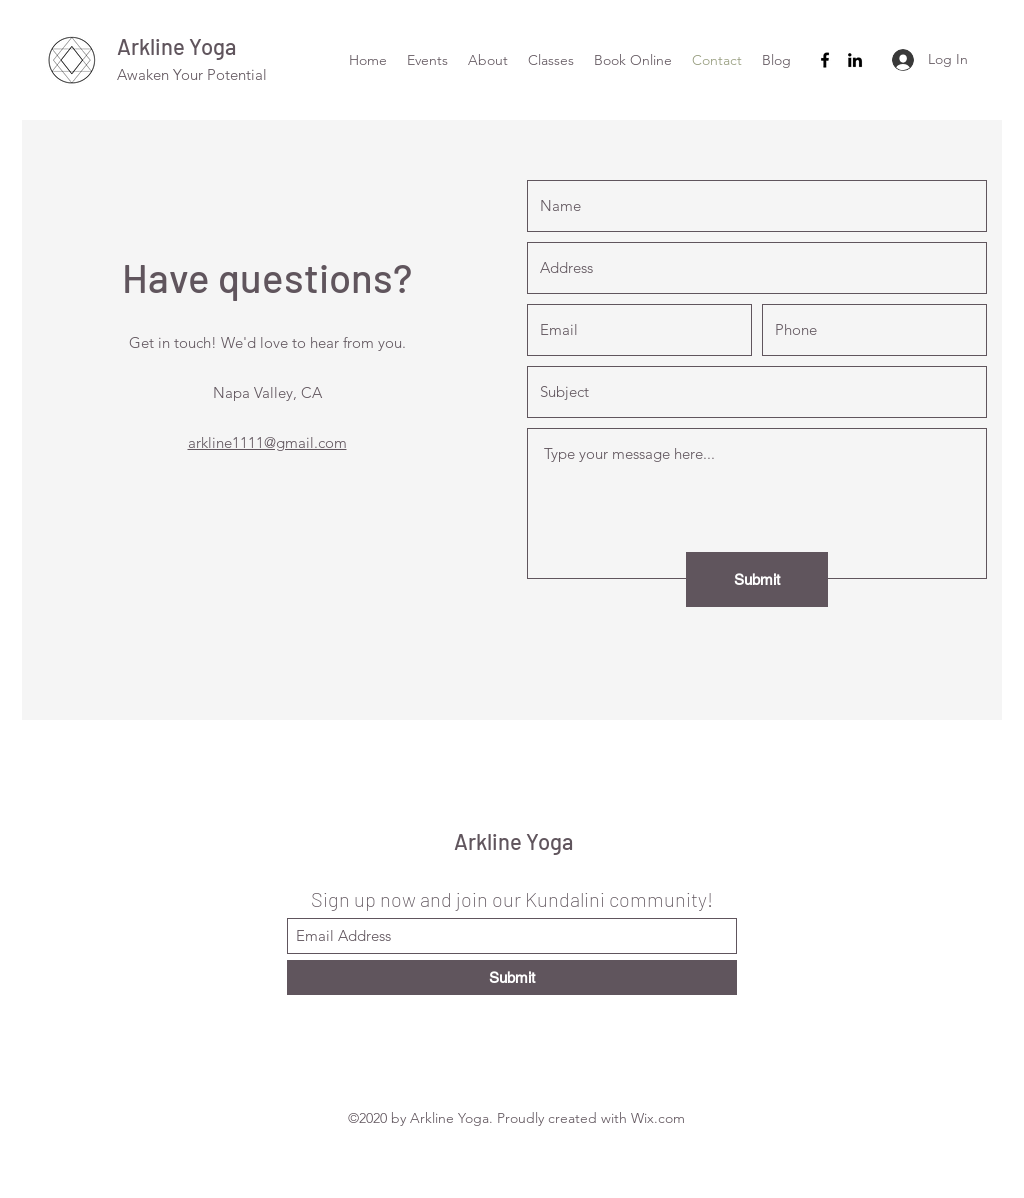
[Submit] (757, 579)
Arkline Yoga (176, 46)
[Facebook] (825, 60)
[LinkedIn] (855, 60)
